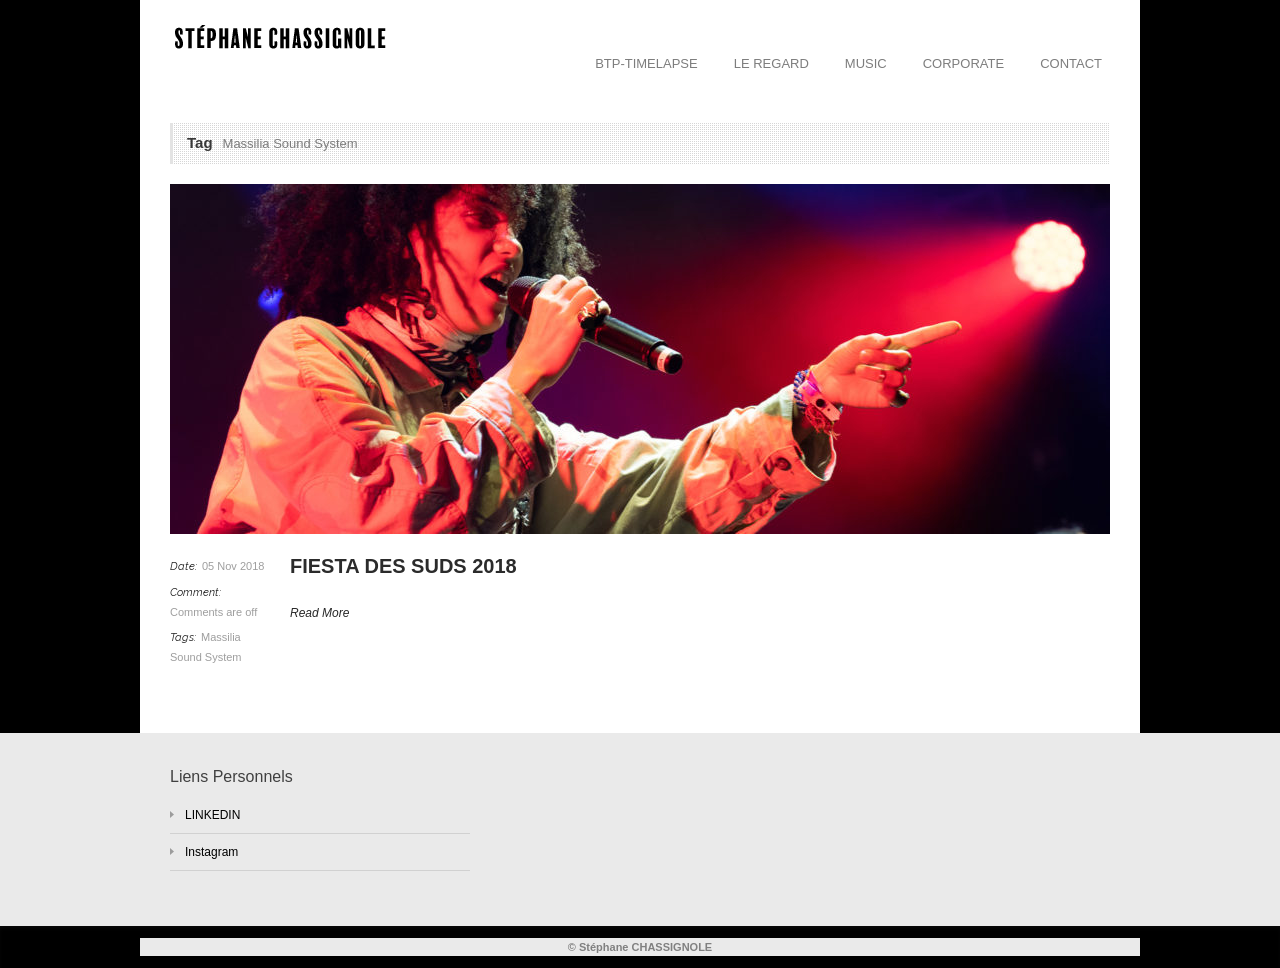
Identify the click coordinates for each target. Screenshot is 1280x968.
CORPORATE (963, 63)
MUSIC (866, 63)
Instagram (211, 852)
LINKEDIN (212, 815)
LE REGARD (771, 63)
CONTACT (1071, 63)
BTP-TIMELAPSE (646, 63)
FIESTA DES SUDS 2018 (403, 566)
